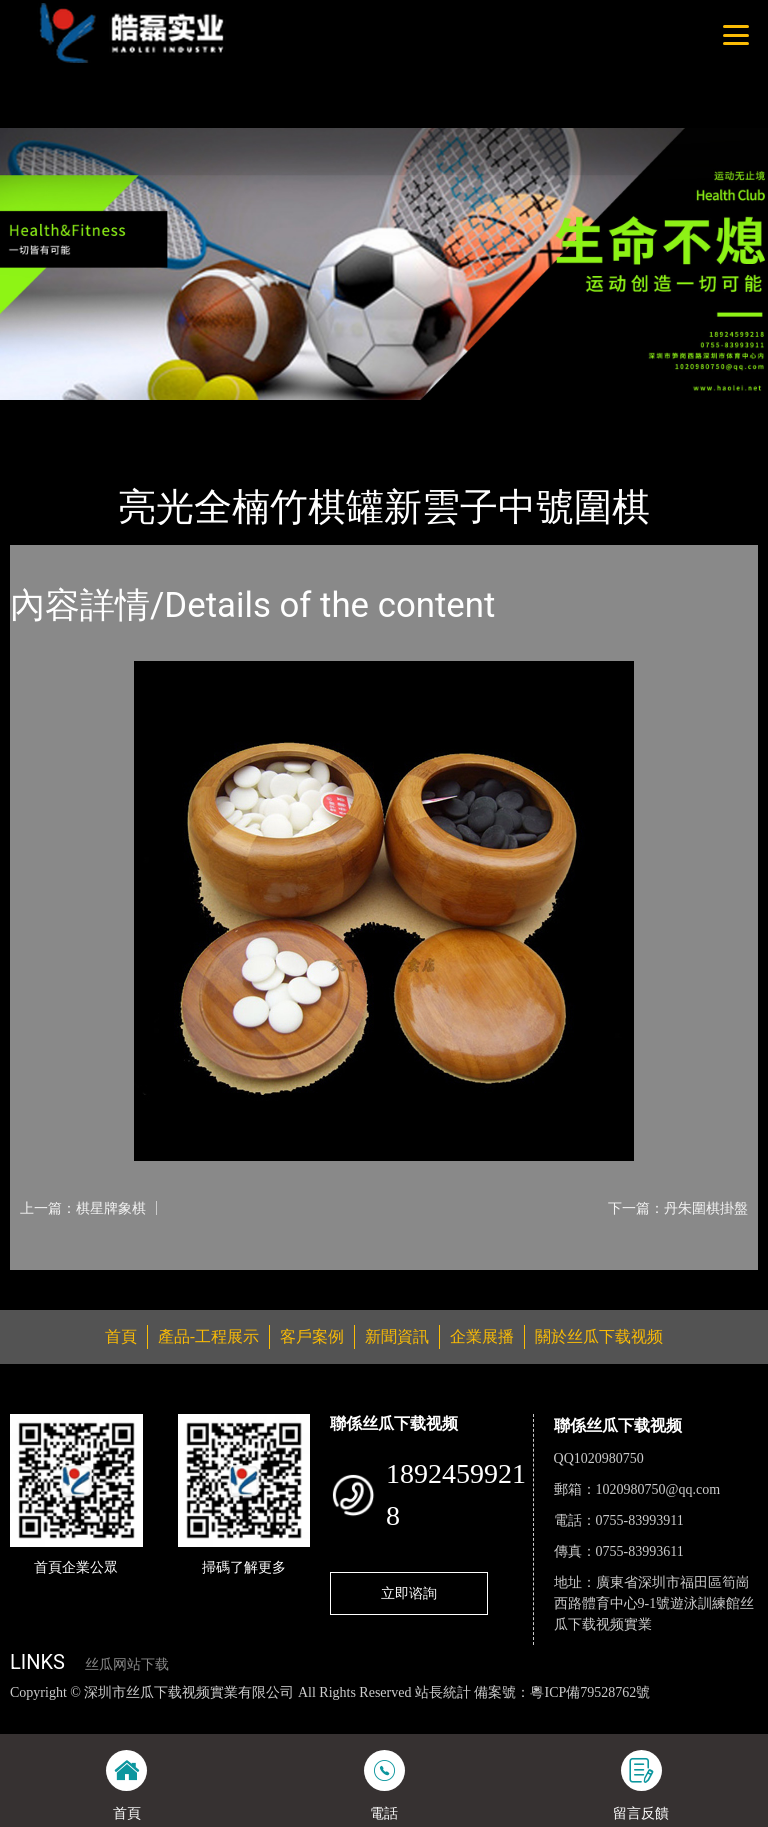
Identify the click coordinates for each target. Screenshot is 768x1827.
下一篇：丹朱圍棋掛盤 (678, 1208)
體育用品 (230, 413)
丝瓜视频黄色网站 (244, 1713)
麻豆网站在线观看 (461, 1713)
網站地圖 (30, 1713)
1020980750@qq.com (658, 1489)
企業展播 (482, 1336)
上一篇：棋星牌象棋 (83, 1208)
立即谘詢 (409, 1593)
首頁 (45, 413)
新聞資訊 (397, 1336)
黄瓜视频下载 (352, 1713)
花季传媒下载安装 (584, 1713)
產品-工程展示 (130, 413)
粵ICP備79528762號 (590, 1692)
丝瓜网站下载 (127, 1664)
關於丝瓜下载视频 (599, 1336)
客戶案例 (312, 1336)
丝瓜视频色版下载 (120, 1713)
